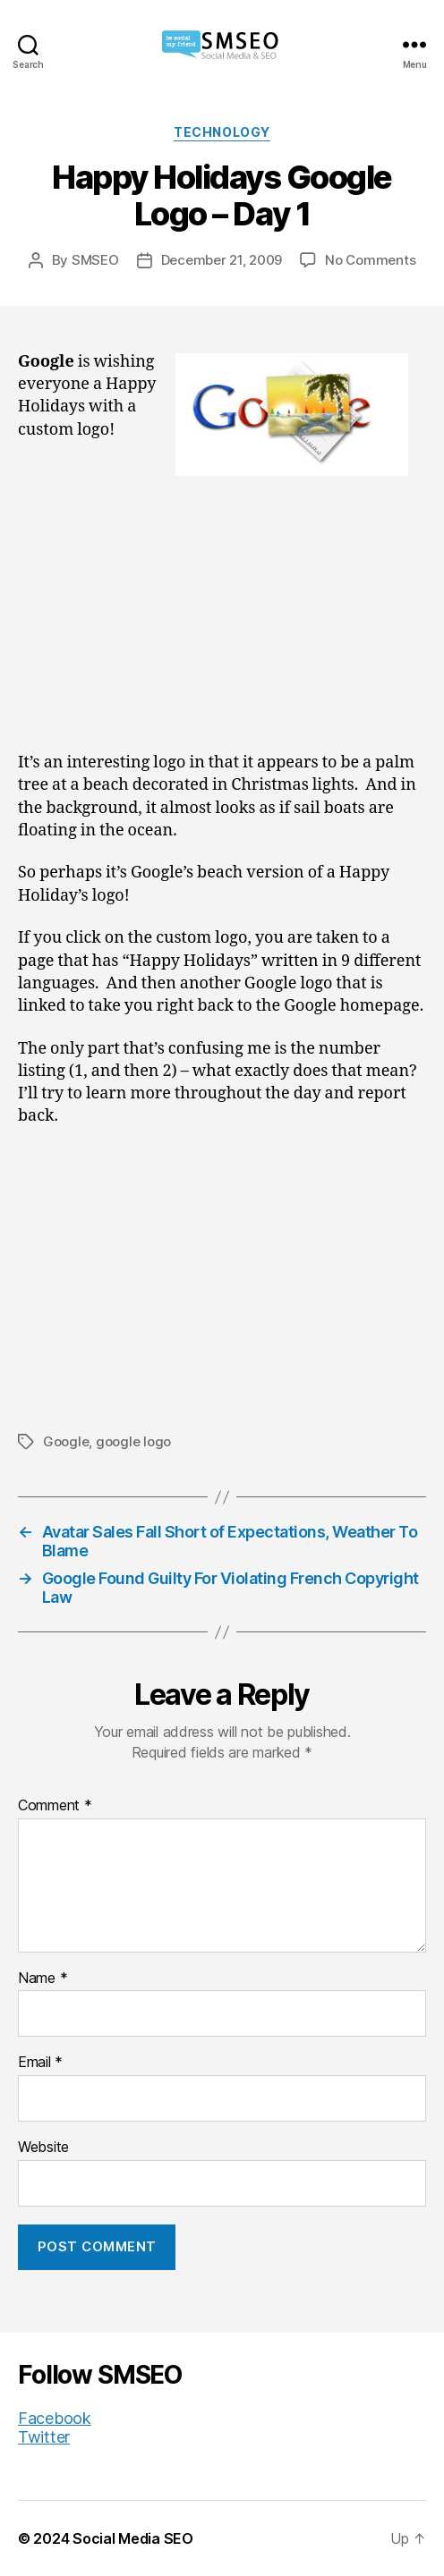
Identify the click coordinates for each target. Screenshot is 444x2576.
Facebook (54, 2418)
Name (42, 1978)
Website (43, 2148)
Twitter (44, 2437)
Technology (221, 132)
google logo (133, 1441)
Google (66, 1441)
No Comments (370, 259)
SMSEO (95, 259)
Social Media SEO (133, 2538)
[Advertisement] (222, 619)
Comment (55, 1806)
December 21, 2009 (222, 259)
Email (40, 2063)
